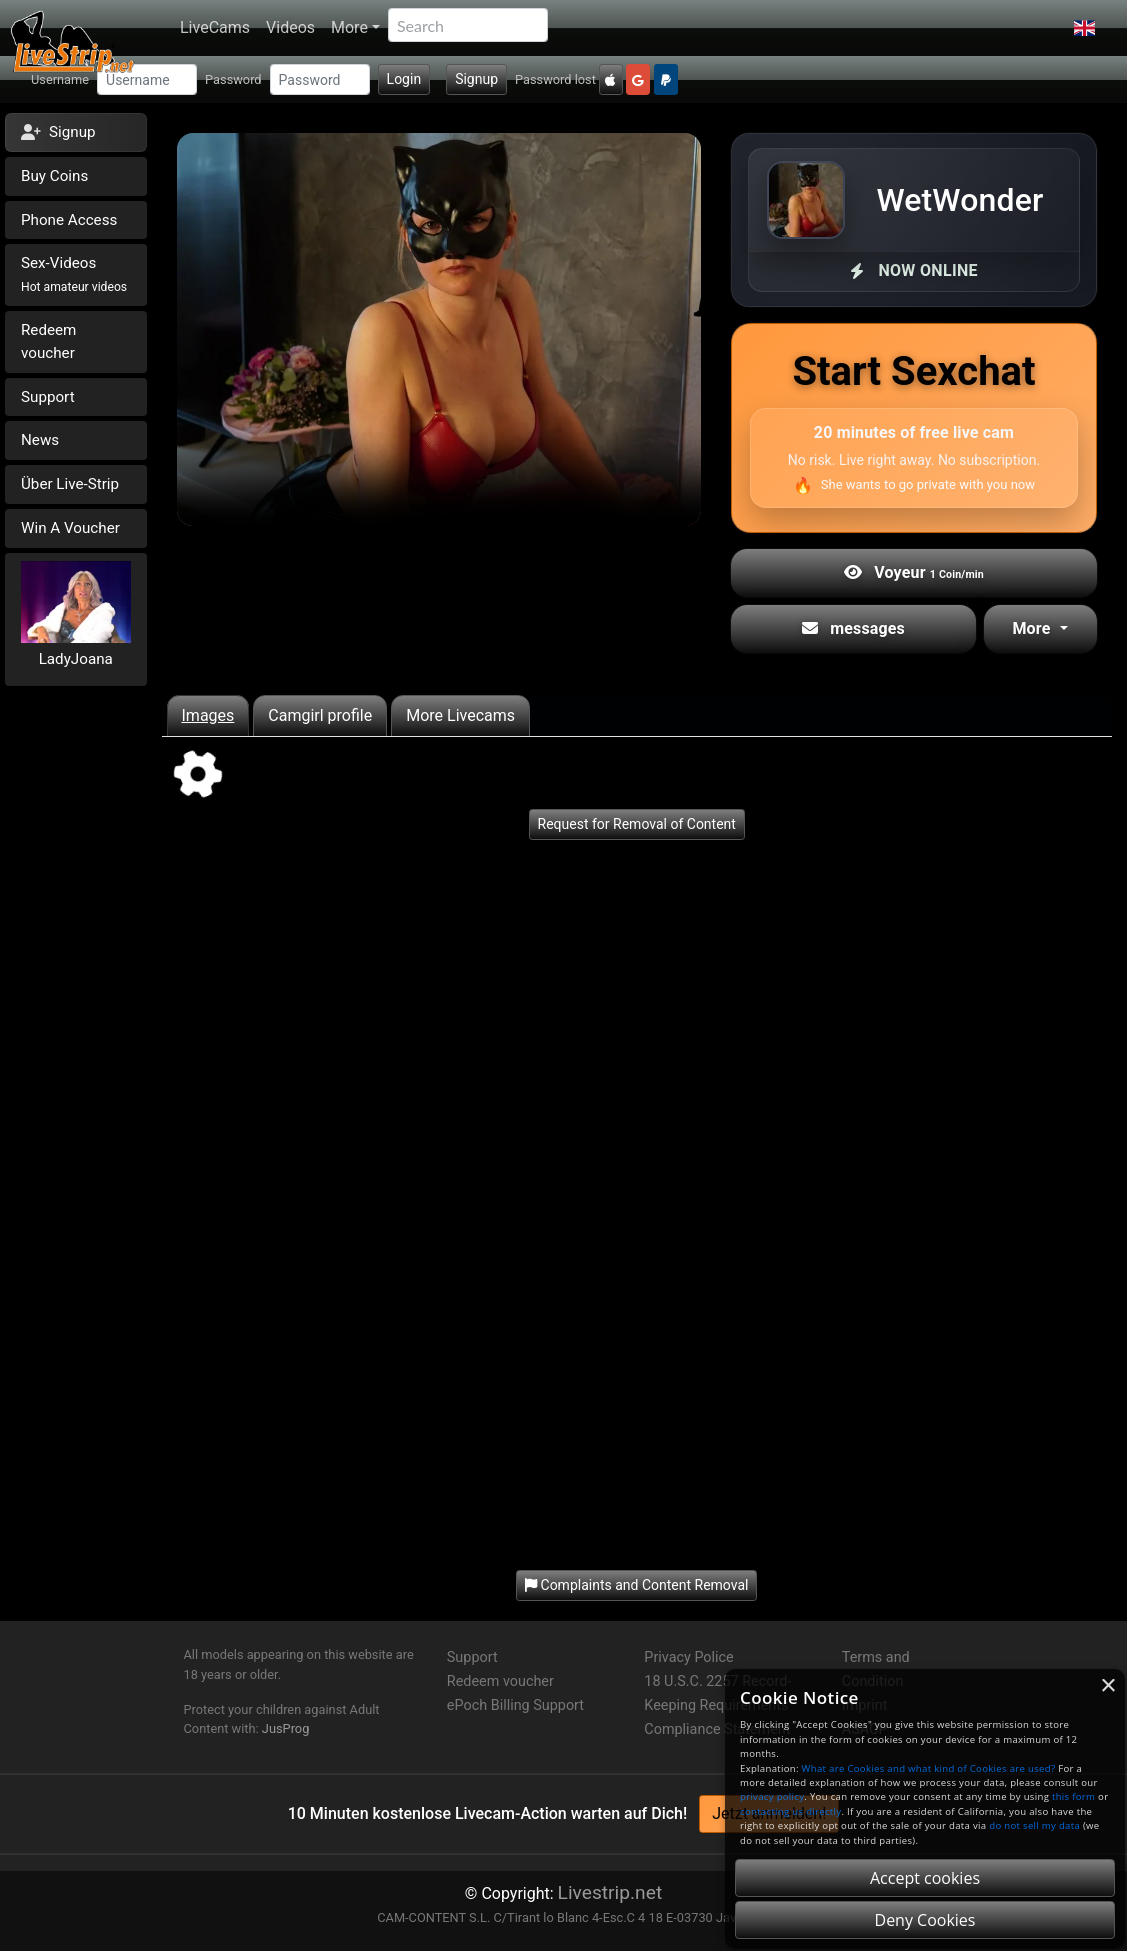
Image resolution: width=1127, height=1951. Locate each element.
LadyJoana (76, 659)
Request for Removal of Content (637, 824)
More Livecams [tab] (460, 715)
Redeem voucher (48, 341)
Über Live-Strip (70, 484)
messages (853, 628)
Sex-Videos (74, 274)
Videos (290, 27)
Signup (476, 79)
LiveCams (215, 27)
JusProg (286, 1728)
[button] (1084, 28)
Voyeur (914, 572)
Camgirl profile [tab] (320, 715)
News (40, 440)
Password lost (555, 79)
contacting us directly (790, 1811)
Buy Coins (54, 176)
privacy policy (772, 1796)
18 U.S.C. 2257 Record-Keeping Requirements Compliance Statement (717, 1705)
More (349, 27)
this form (1073, 1796)
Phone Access (69, 220)
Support (48, 397)
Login (404, 79)
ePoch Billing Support (515, 1705)
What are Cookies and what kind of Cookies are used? (929, 1768)
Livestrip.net (610, 1892)
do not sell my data (1034, 1825)
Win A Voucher (70, 528)
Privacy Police (688, 1657)
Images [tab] (208, 715)
